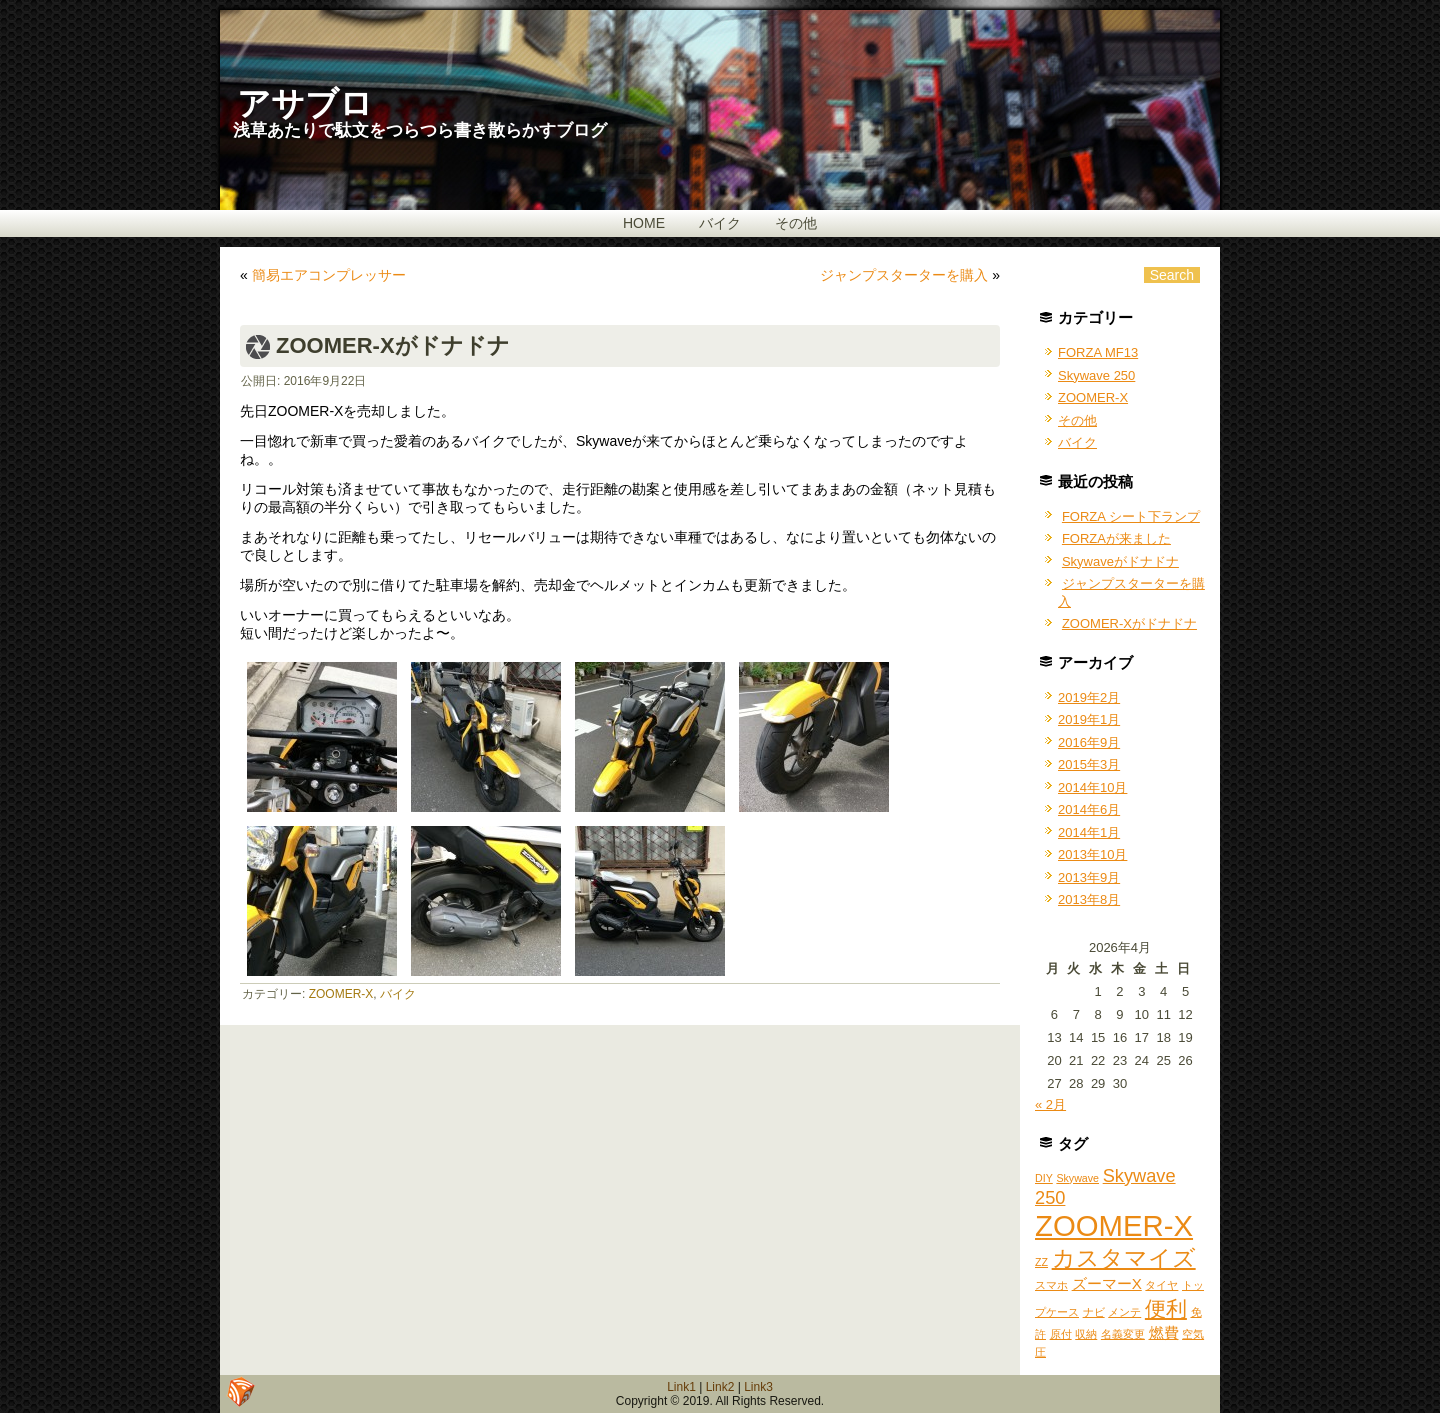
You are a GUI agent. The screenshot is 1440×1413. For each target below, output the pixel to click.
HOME (644, 223)
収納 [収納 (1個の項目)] (1086, 1334)
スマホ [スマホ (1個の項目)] (1051, 1285)
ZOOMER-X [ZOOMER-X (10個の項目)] (1114, 1225)
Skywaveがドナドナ (1120, 561)
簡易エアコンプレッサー (329, 275)
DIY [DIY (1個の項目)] (1044, 1178)
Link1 (681, 1387)
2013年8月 (1089, 899)
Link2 (720, 1387)
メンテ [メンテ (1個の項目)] (1124, 1312)
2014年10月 (1092, 787)
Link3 (758, 1387)
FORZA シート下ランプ (1131, 516)
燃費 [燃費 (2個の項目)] (1164, 1332)
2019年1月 (1089, 719)
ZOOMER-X (341, 994)
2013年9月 (1089, 877)
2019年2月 (1089, 697)
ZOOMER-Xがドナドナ (1129, 623)
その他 (796, 223)
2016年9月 (1089, 742)
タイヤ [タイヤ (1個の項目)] (1161, 1285)
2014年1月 (1089, 832)
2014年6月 (1089, 809)
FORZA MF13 (1098, 352)
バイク (720, 223)
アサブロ (305, 103)
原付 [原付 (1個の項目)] (1061, 1334)
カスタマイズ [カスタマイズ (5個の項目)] (1124, 1258)
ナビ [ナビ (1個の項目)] (1094, 1312)
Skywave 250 (1096, 375)
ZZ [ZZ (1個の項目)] (1041, 1262)
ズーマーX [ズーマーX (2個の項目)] (1107, 1283)
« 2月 (1050, 1104)
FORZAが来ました (1116, 538)
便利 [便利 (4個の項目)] (1166, 1308)
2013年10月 (1092, 854)
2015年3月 (1089, 764)
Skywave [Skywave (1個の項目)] (1077, 1178)
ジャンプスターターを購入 (904, 275)
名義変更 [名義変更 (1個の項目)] (1123, 1334)
